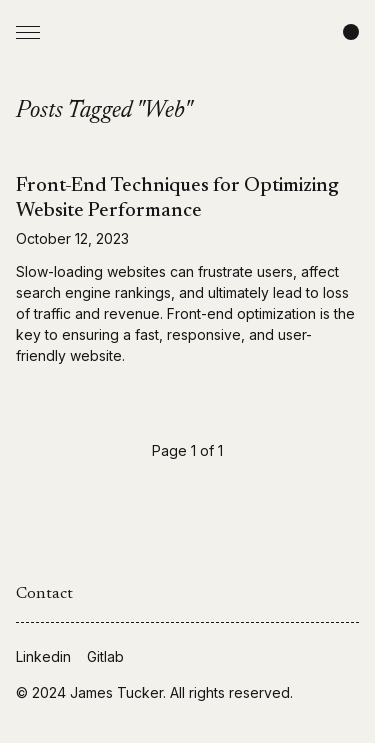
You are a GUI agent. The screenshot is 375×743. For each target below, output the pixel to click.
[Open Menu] (28, 32)
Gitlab (105, 656)
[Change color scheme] (351, 32)
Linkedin (43, 656)
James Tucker (116, 692)
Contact (44, 594)
